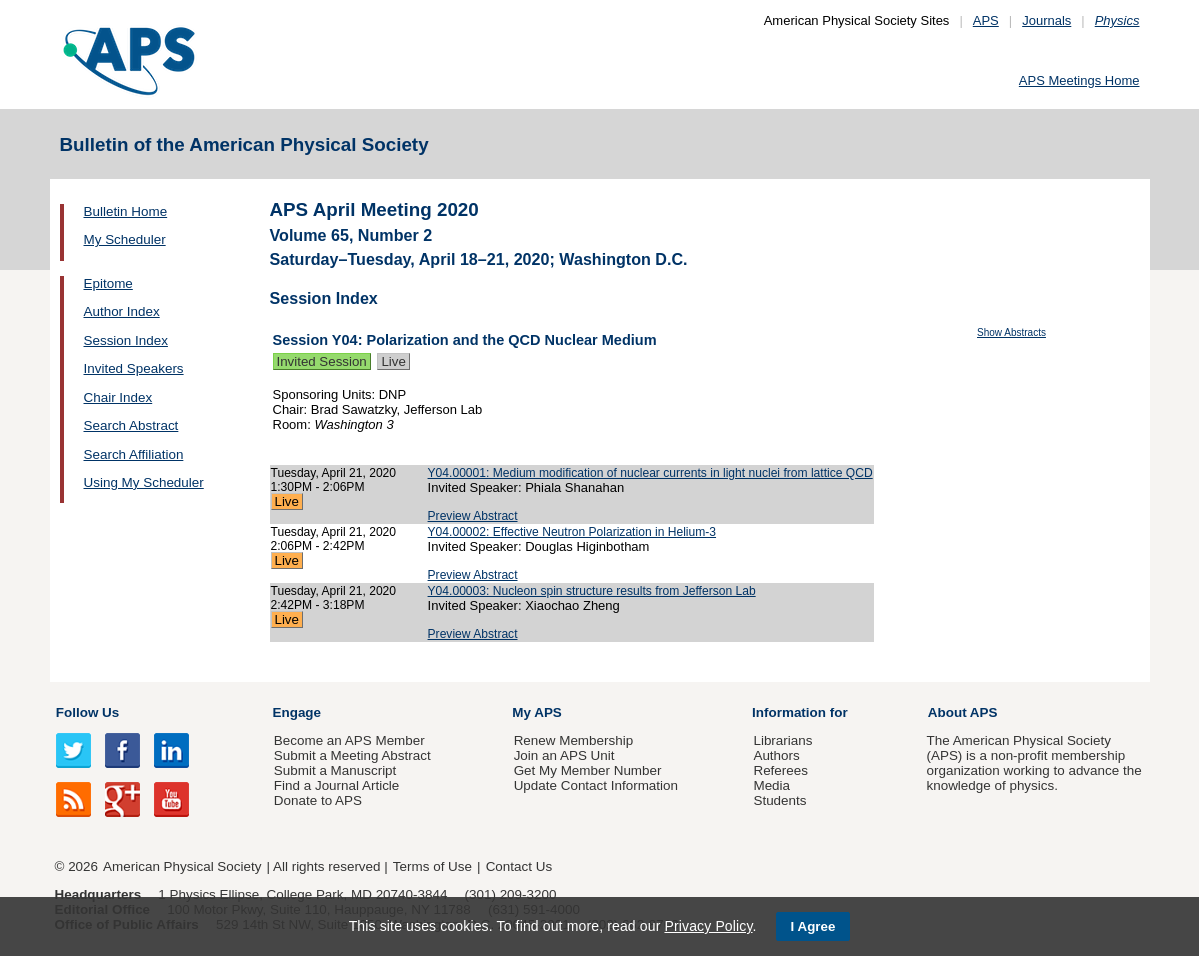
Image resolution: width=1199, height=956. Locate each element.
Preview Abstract (473, 516)
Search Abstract (131, 425)
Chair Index (118, 397)
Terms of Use (432, 866)
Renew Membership (574, 740)
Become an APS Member (349, 740)
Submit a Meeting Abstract (352, 755)
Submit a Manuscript (335, 770)
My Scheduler (125, 239)
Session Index (126, 340)
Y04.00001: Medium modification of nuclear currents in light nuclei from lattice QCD (650, 473)
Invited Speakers (134, 368)
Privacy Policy (708, 926)
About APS (963, 712)
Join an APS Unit (564, 755)
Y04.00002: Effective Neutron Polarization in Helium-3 (572, 532)
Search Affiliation (134, 454)
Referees (780, 770)
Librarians (782, 740)
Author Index (122, 311)
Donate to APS (318, 800)
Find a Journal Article (336, 785)
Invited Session (322, 361)
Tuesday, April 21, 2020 (334, 473)
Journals (1046, 20)
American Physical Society (182, 866)
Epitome (108, 283)
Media (771, 785)
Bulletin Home (126, 211)
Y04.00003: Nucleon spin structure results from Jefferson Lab (592, 591)
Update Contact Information (596, 785)
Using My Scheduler (144, 482)
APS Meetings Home (1079, 80)
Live (393, 361)
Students (779, 800)
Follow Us (87, 712)
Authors (776, 755)
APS (986, 20)
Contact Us (519, 866)
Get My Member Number (588, 770)
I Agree (813, 926)
